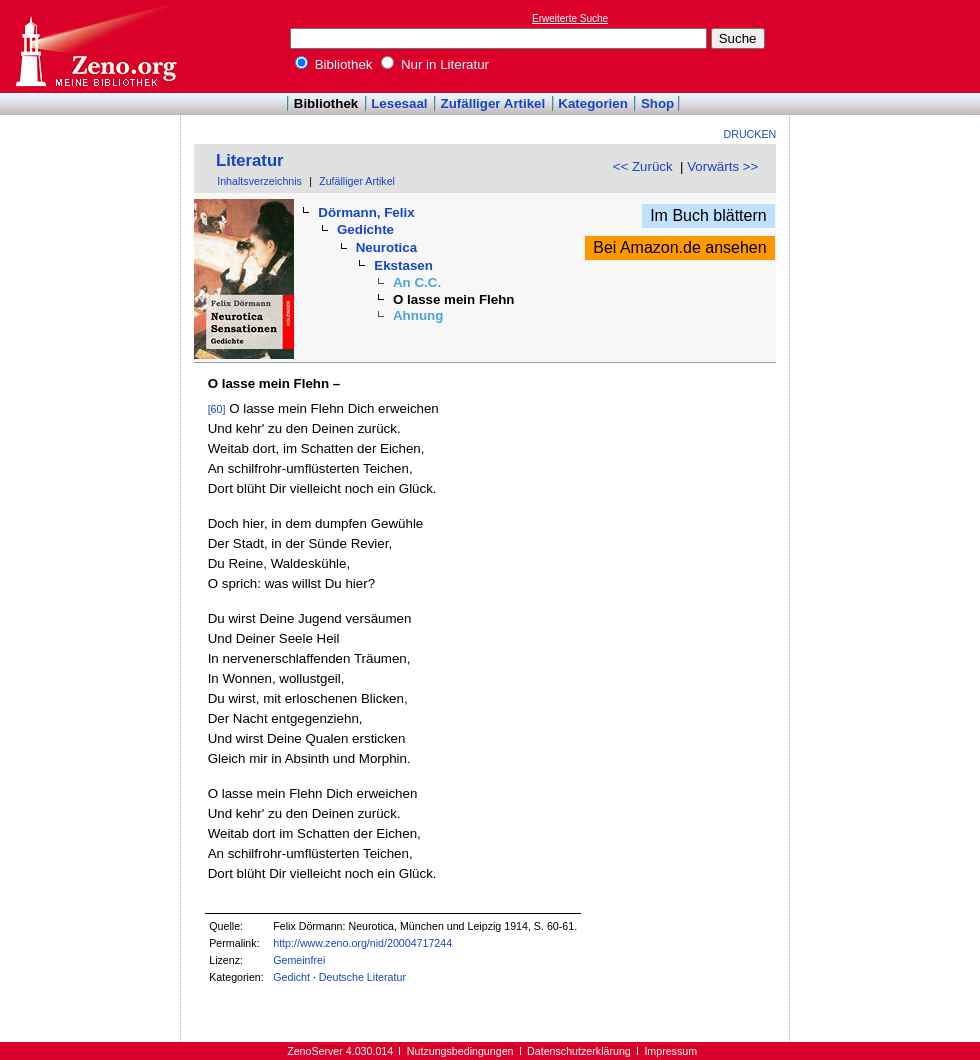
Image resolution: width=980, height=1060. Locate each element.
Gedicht (291, 977)
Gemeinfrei (299, 960)
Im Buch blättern (708, 215)
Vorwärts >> (722, 166)
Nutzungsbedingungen (460, 1051)
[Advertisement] (888, 46)
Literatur (250, 160)
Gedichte (365, 229)
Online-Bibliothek (95, 46)
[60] (217, 409)
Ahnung (418, 315)
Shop (657, 103)
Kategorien (593, 103)
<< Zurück (643, 166)
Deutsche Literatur (362, 977)
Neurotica (386, 247)
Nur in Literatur (435, 64)
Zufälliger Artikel (493, 103)
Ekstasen (403, 265)
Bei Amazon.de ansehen (679, 247)
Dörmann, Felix (366, 212)
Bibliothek (334, 64)
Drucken (750, 134)
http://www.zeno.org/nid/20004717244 (362, 943)
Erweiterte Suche (570, 18)
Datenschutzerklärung (579, 1051)
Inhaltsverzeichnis (259, 181)
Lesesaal (399, 103)
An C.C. (417, 282)
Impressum (670, 1051)
